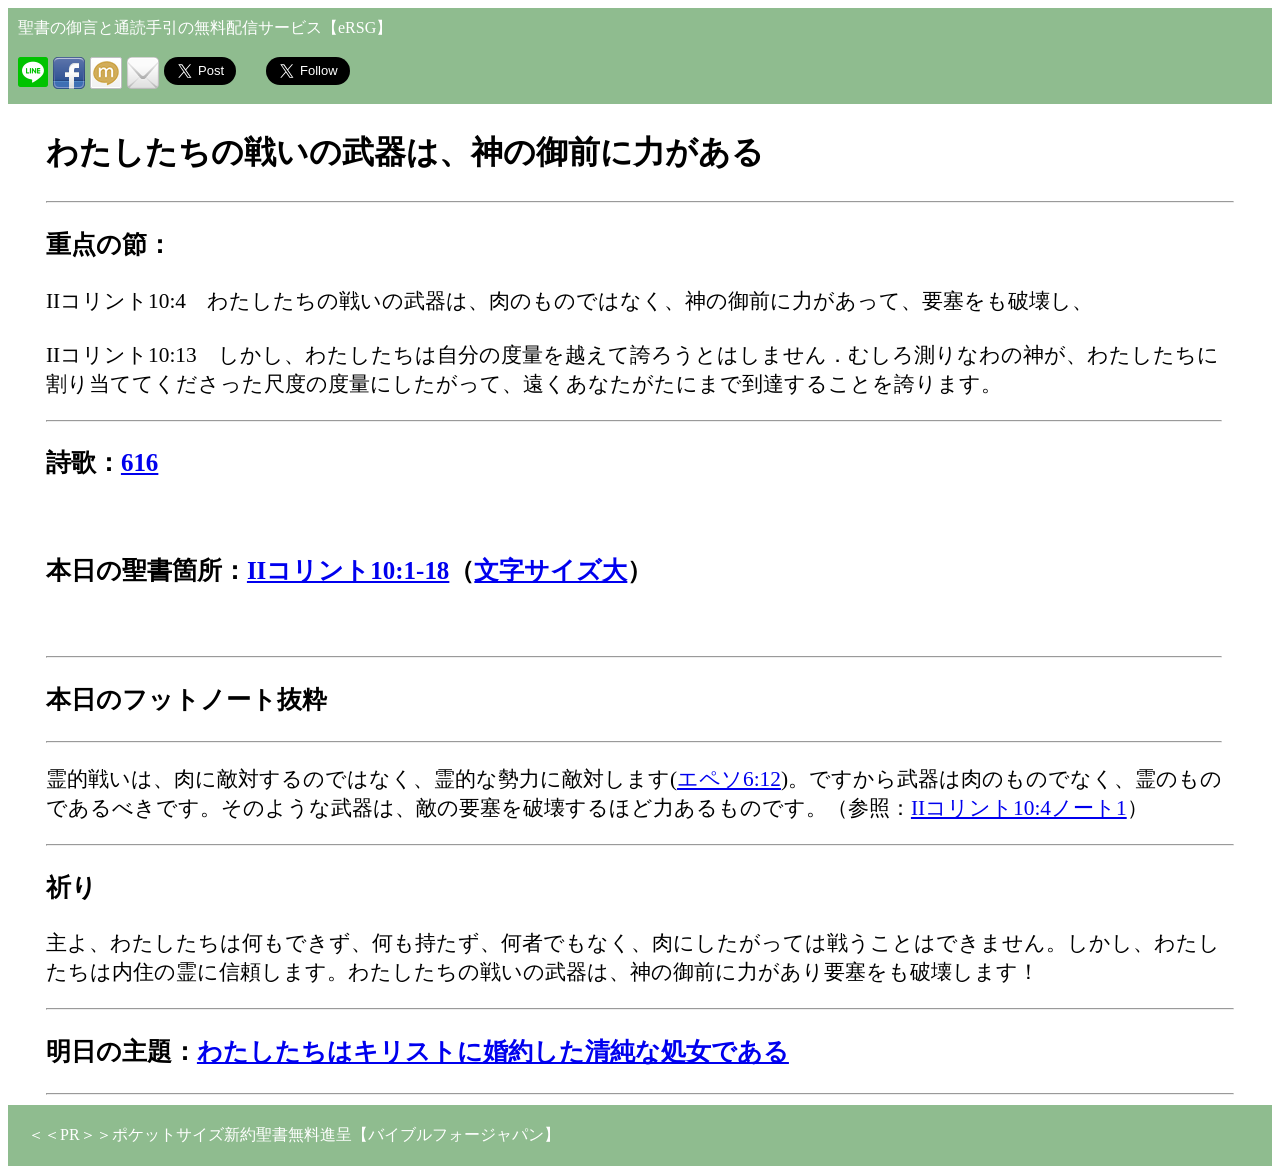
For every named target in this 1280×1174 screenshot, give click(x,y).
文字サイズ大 (550, 570)
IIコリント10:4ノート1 (1019, 808)
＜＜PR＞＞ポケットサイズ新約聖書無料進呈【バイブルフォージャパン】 (294, 1134)
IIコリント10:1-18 (348, 570)
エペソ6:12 (729, 779)
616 (139, 462)
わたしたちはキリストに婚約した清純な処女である (493, 1051)
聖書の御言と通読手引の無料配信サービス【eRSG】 (205, 27)
